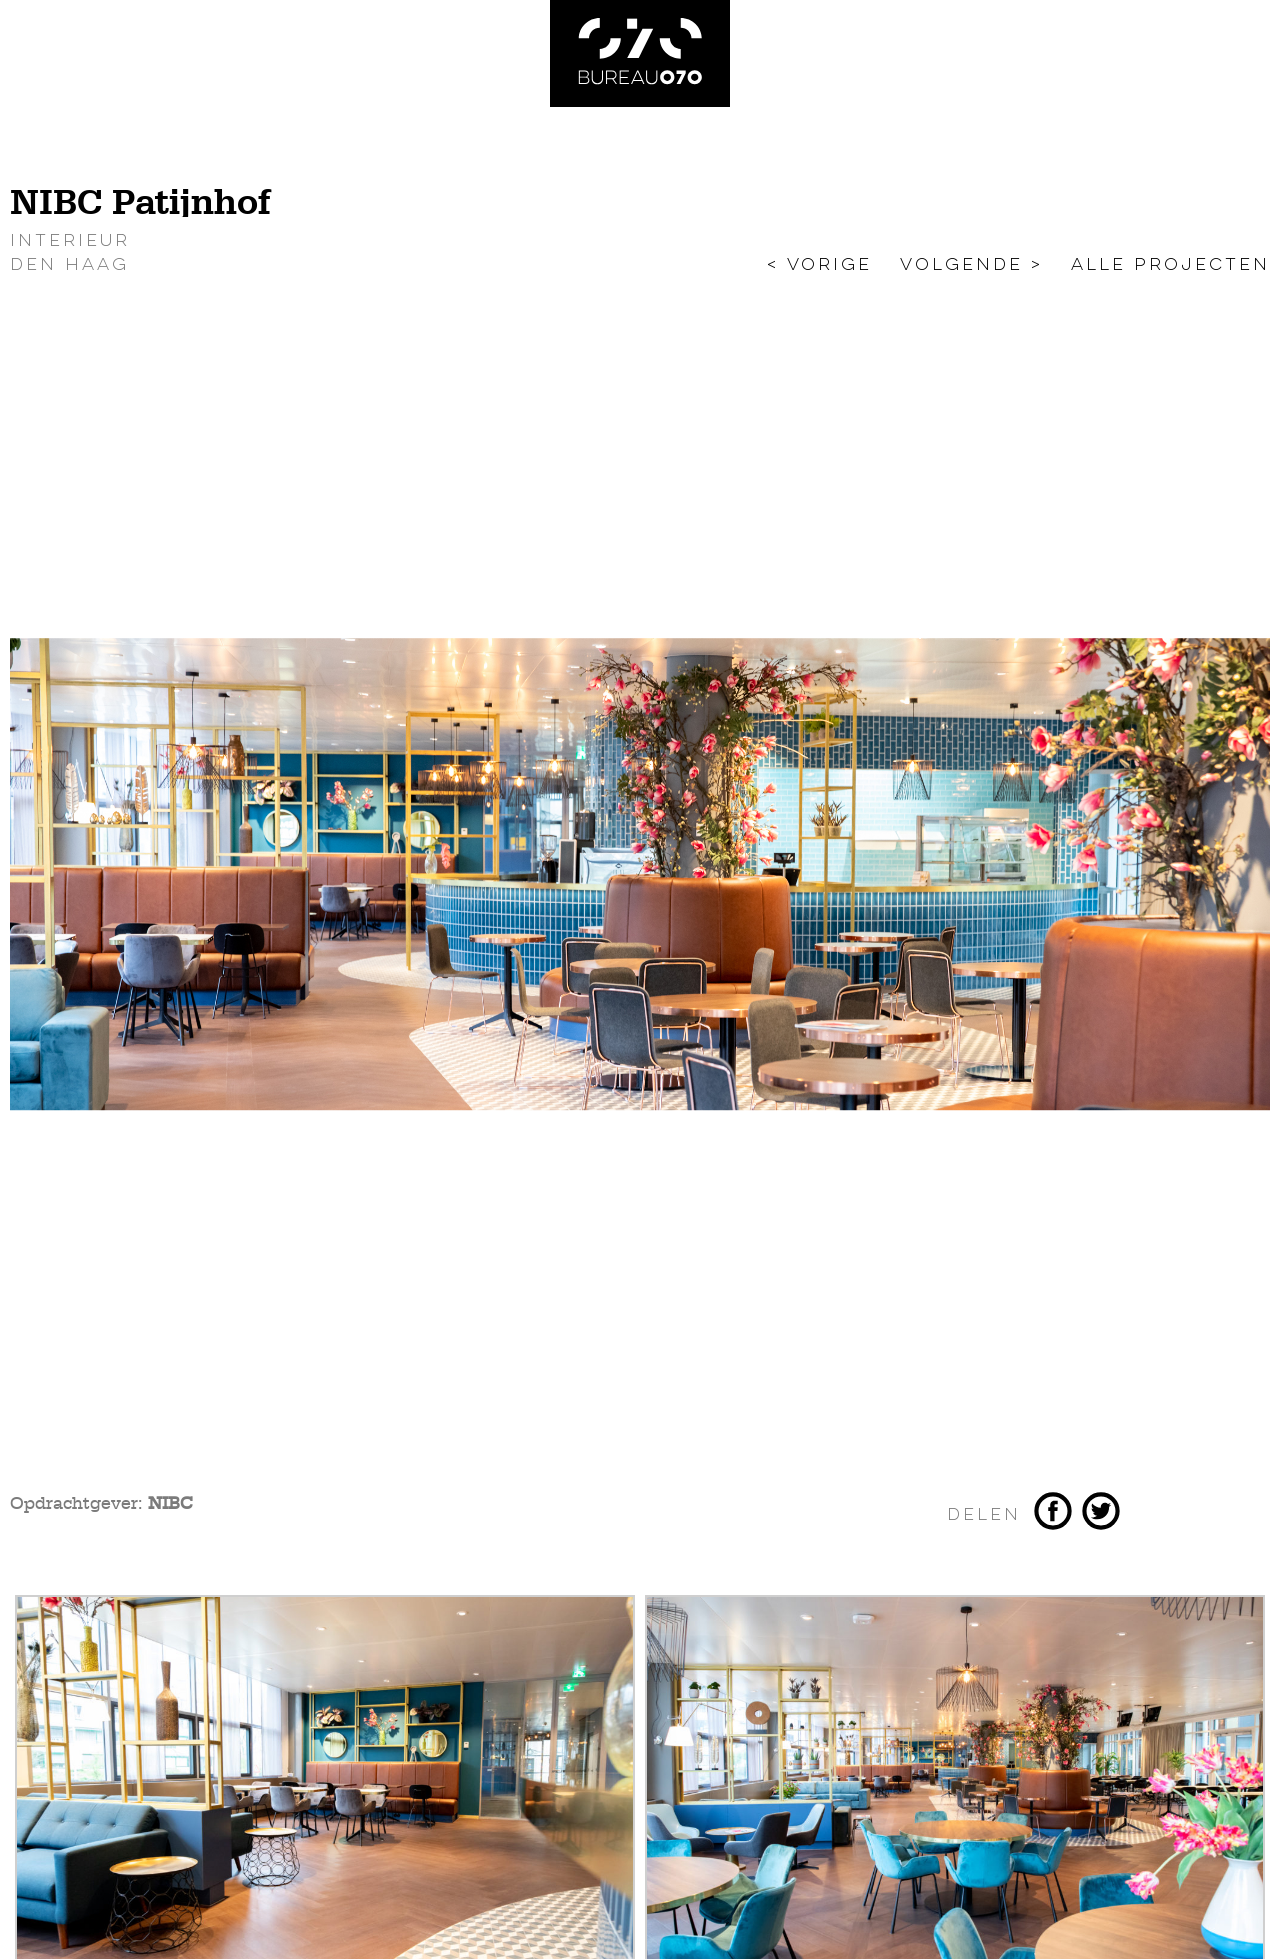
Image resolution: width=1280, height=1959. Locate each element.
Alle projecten (1170, 264)
